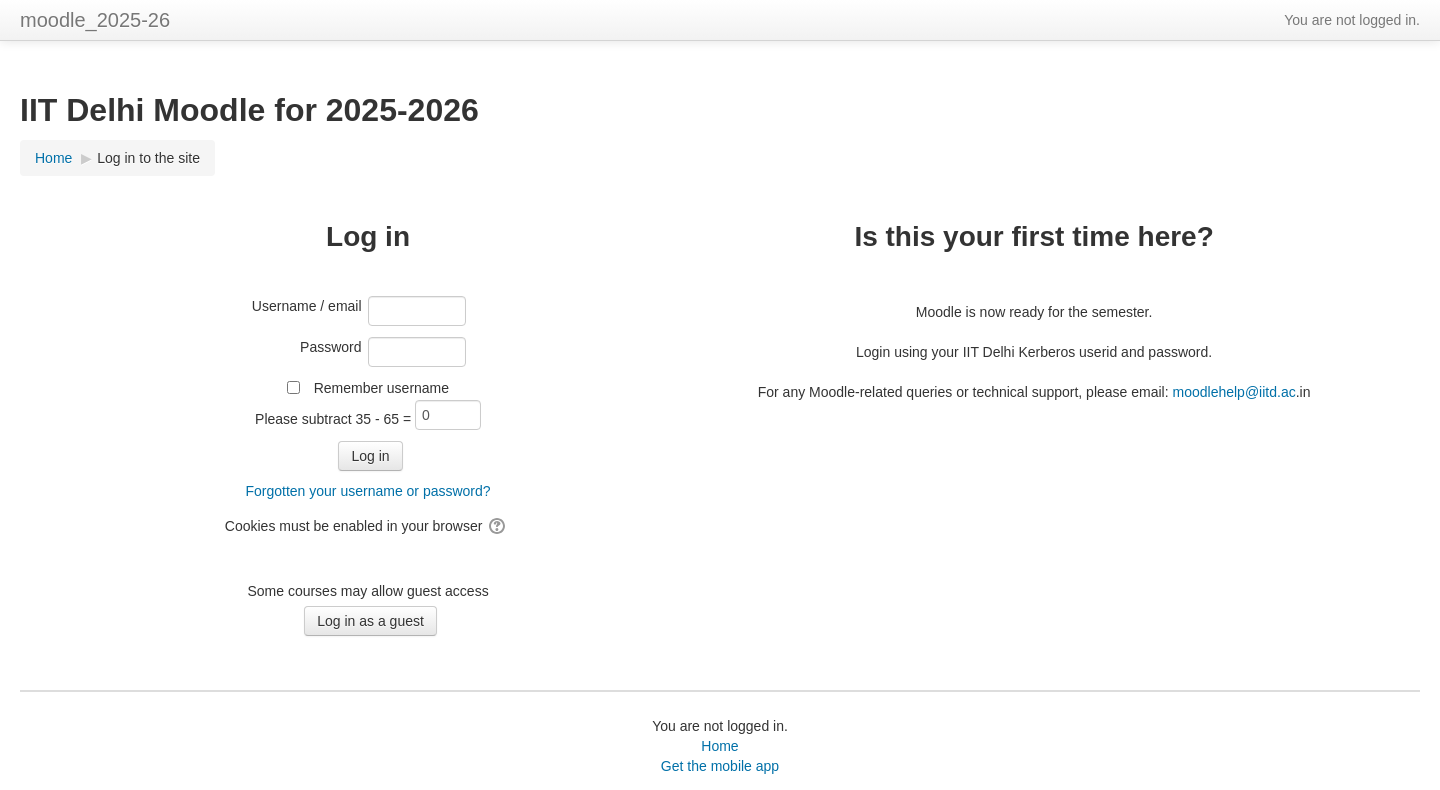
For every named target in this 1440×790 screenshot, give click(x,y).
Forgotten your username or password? (367, 491)
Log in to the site (148, 158)
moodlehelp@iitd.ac (1234, 392)
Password (330, 347)
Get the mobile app (720, 766)
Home (719, 746)
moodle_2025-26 (95, 20)
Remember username (381, 388)
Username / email (307, 306)
